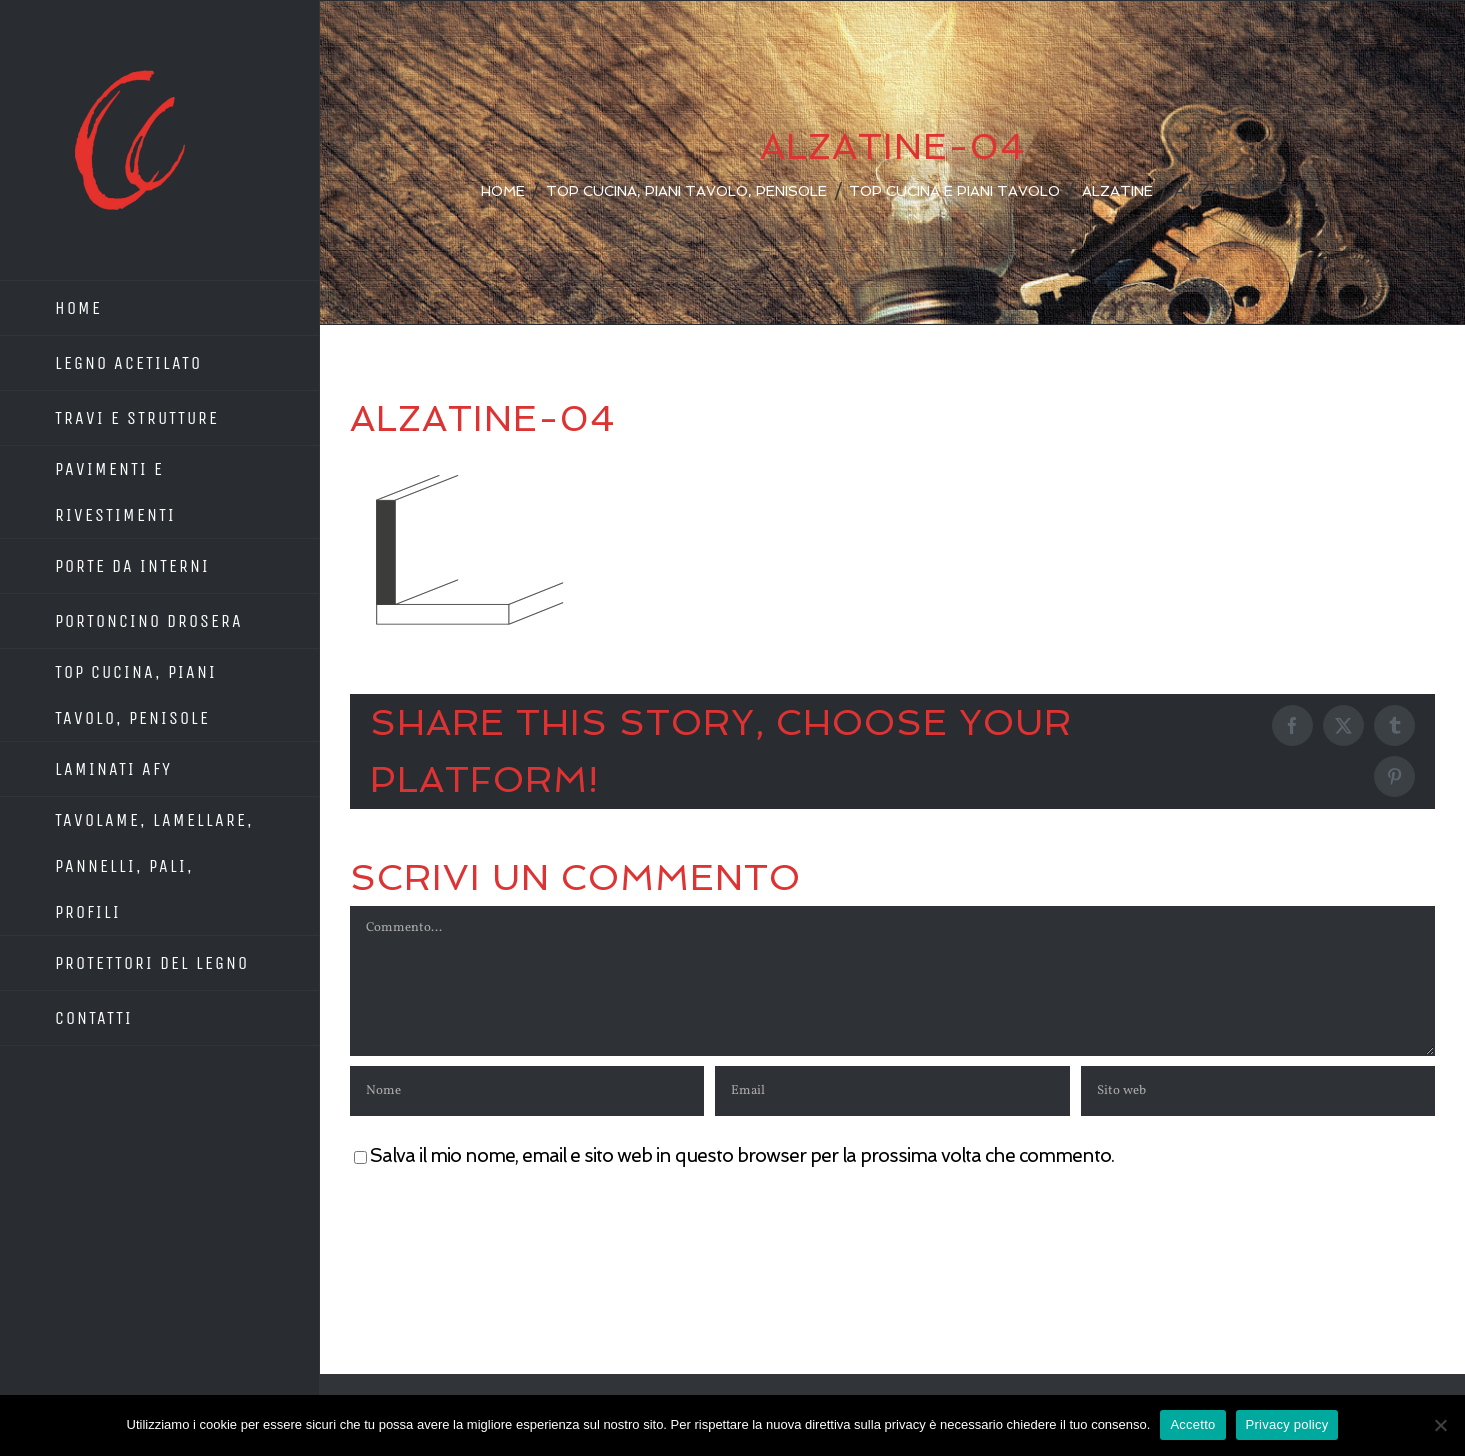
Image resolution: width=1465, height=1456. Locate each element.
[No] (1440, 1425)
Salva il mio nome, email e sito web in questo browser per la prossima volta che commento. (742, 1155)
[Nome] (527, 1091)
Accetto (1192, 1424)
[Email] (892, 1091)
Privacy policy (1287, 1424)
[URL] (1258, 1091)
